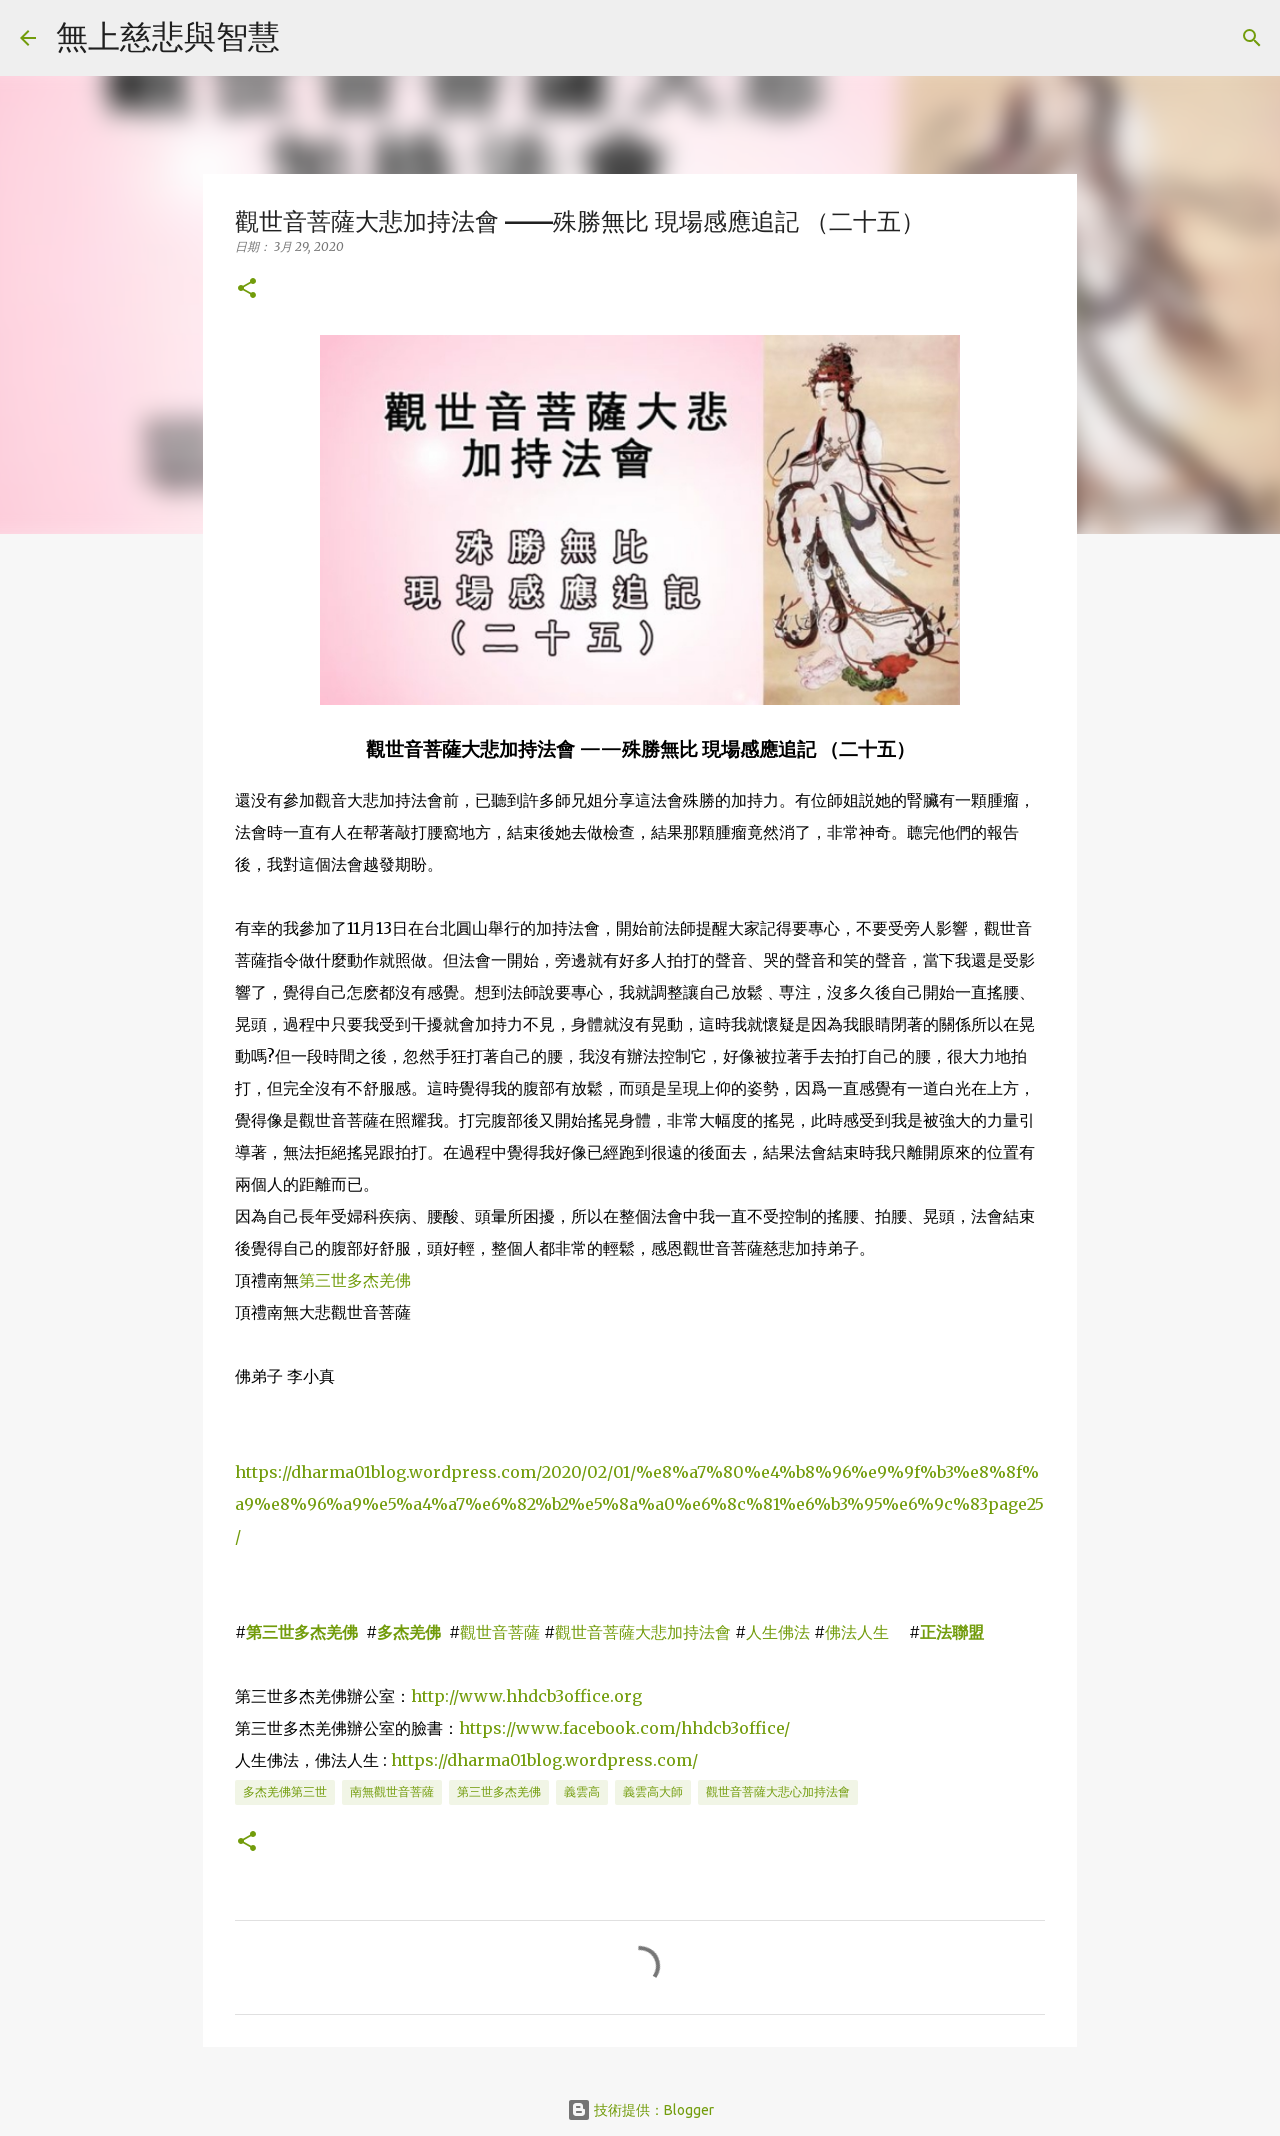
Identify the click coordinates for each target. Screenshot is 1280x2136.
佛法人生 (857, 1632)
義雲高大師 (653, 1791)
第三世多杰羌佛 (355, 1280)
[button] (247, 289)
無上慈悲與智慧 (168, 36)
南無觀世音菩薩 (392, 1791)
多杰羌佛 (409, 1632)
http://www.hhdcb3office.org (526, 1696)
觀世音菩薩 (500, 1632)
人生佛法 (778, 1632)
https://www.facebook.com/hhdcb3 (599, 1728)
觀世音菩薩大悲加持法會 (643, 1632)
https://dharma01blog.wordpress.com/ (544, 1760)
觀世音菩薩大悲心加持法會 (778, 1791)
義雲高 (582, 1791)
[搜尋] (308, 38)
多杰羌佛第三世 (285, 1791)
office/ (764, 1728)
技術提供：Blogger (640, 2110)
